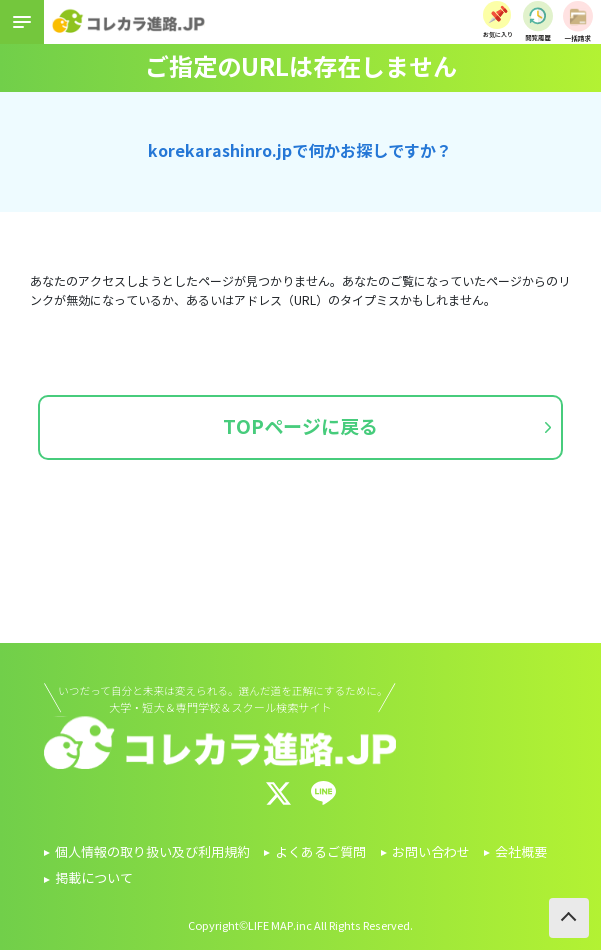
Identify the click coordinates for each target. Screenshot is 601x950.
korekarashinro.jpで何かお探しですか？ (300, 151)
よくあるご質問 (320, 853)
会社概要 (521, 853)
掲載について (94, 879)
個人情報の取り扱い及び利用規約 (152, 853)
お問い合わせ (431, 853)
